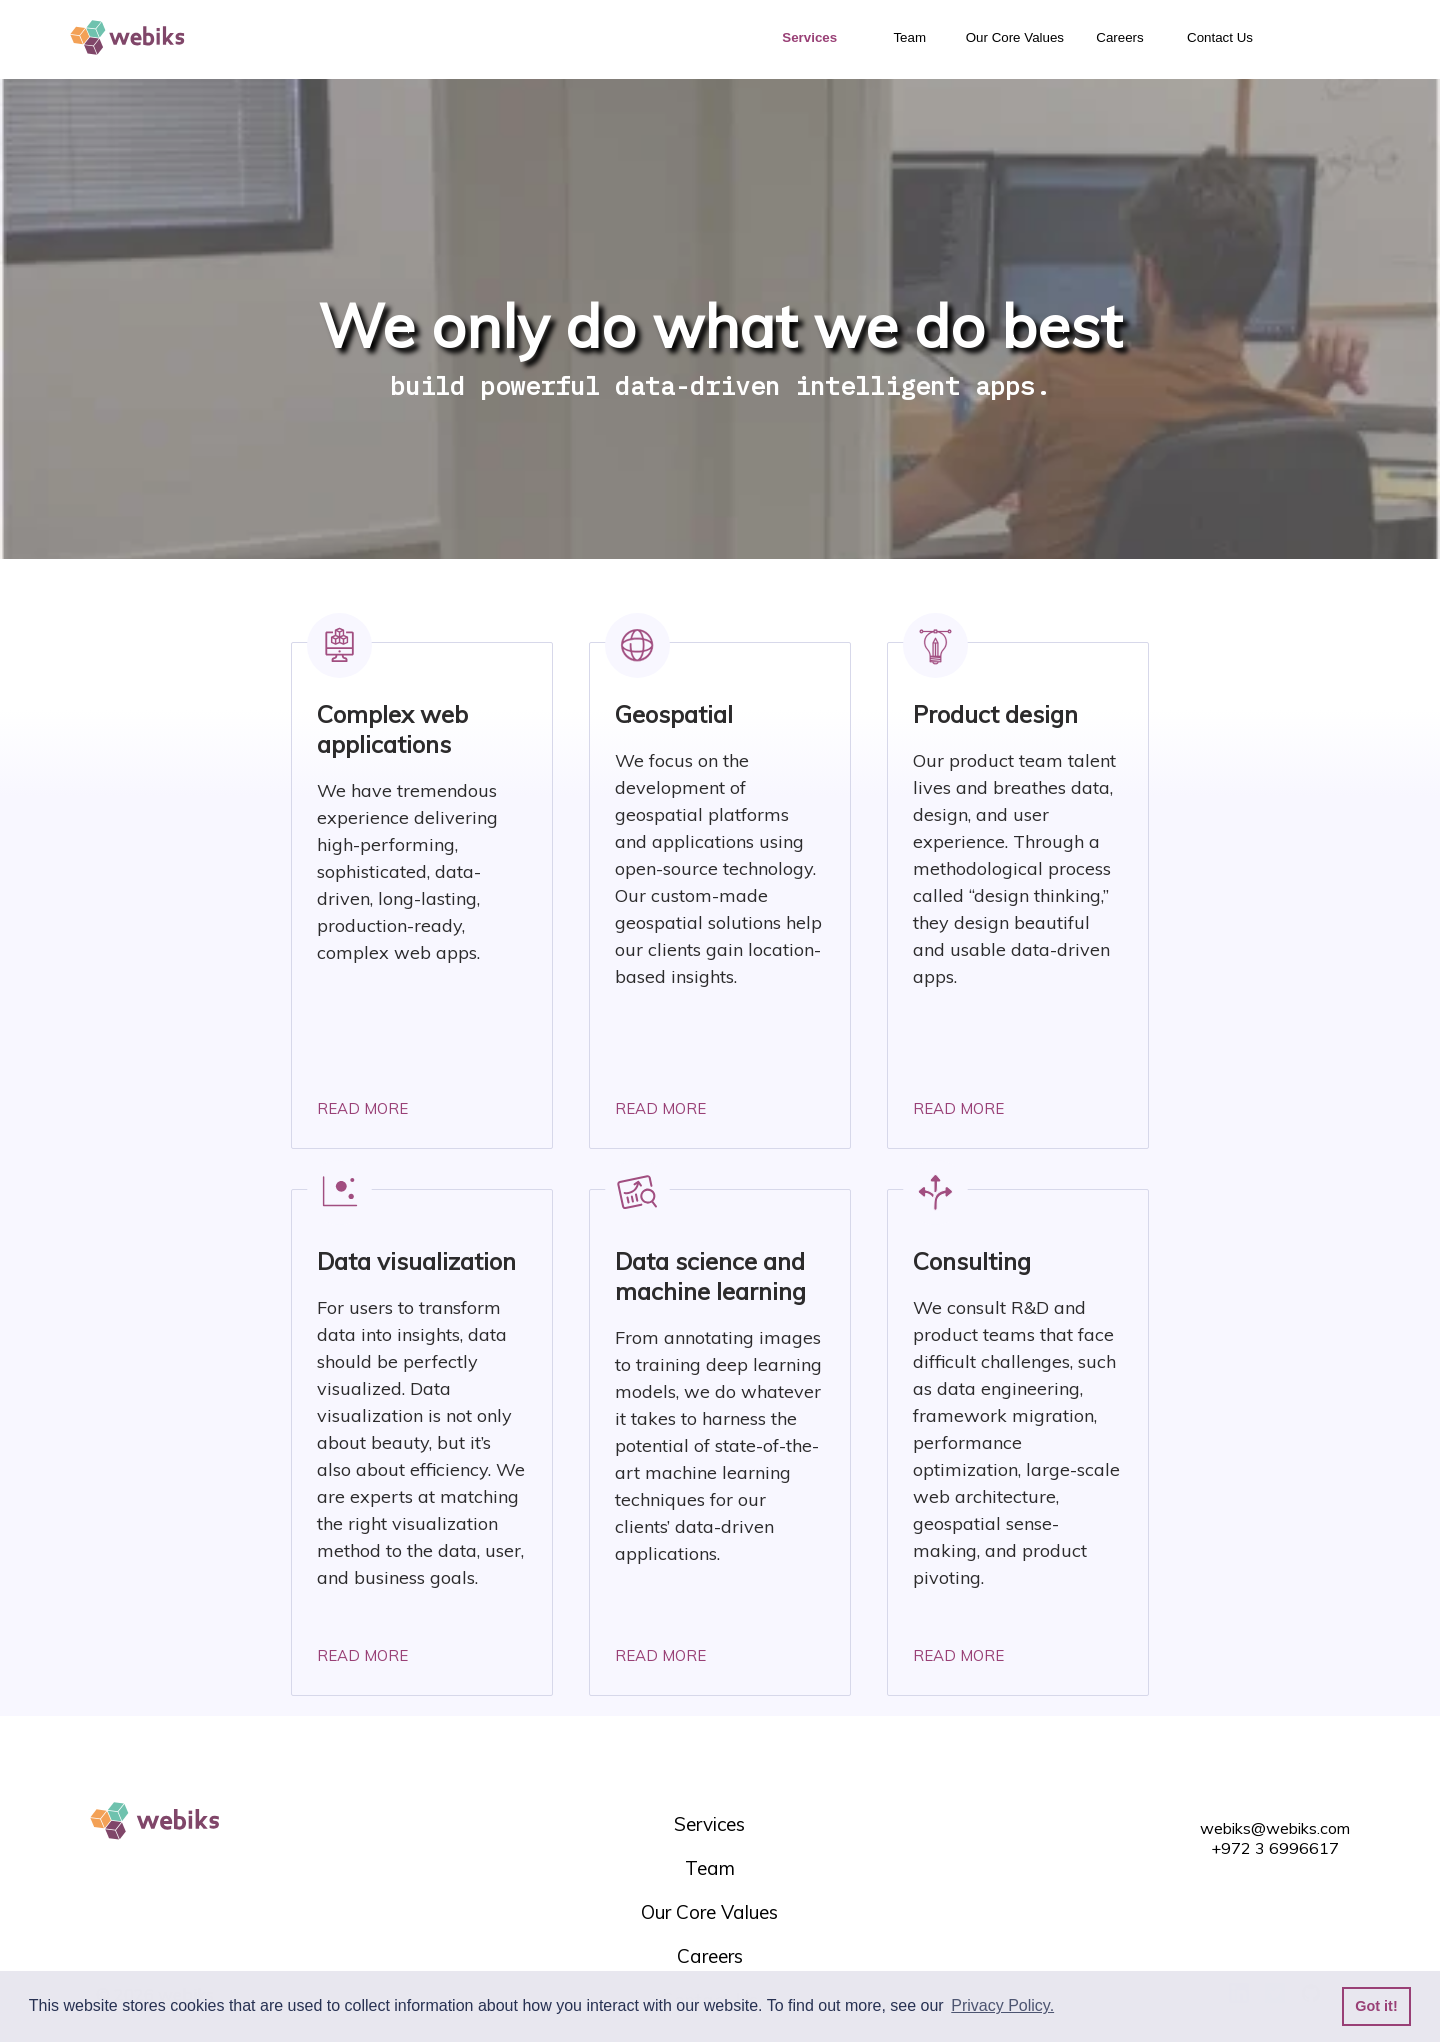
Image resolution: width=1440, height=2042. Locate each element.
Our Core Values (1015, 37)
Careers (1119, 37)
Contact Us (1220, 37)
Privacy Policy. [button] (1002, 2005)
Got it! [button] (1376, 2006)
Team (909, 37)
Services (809, 37)
